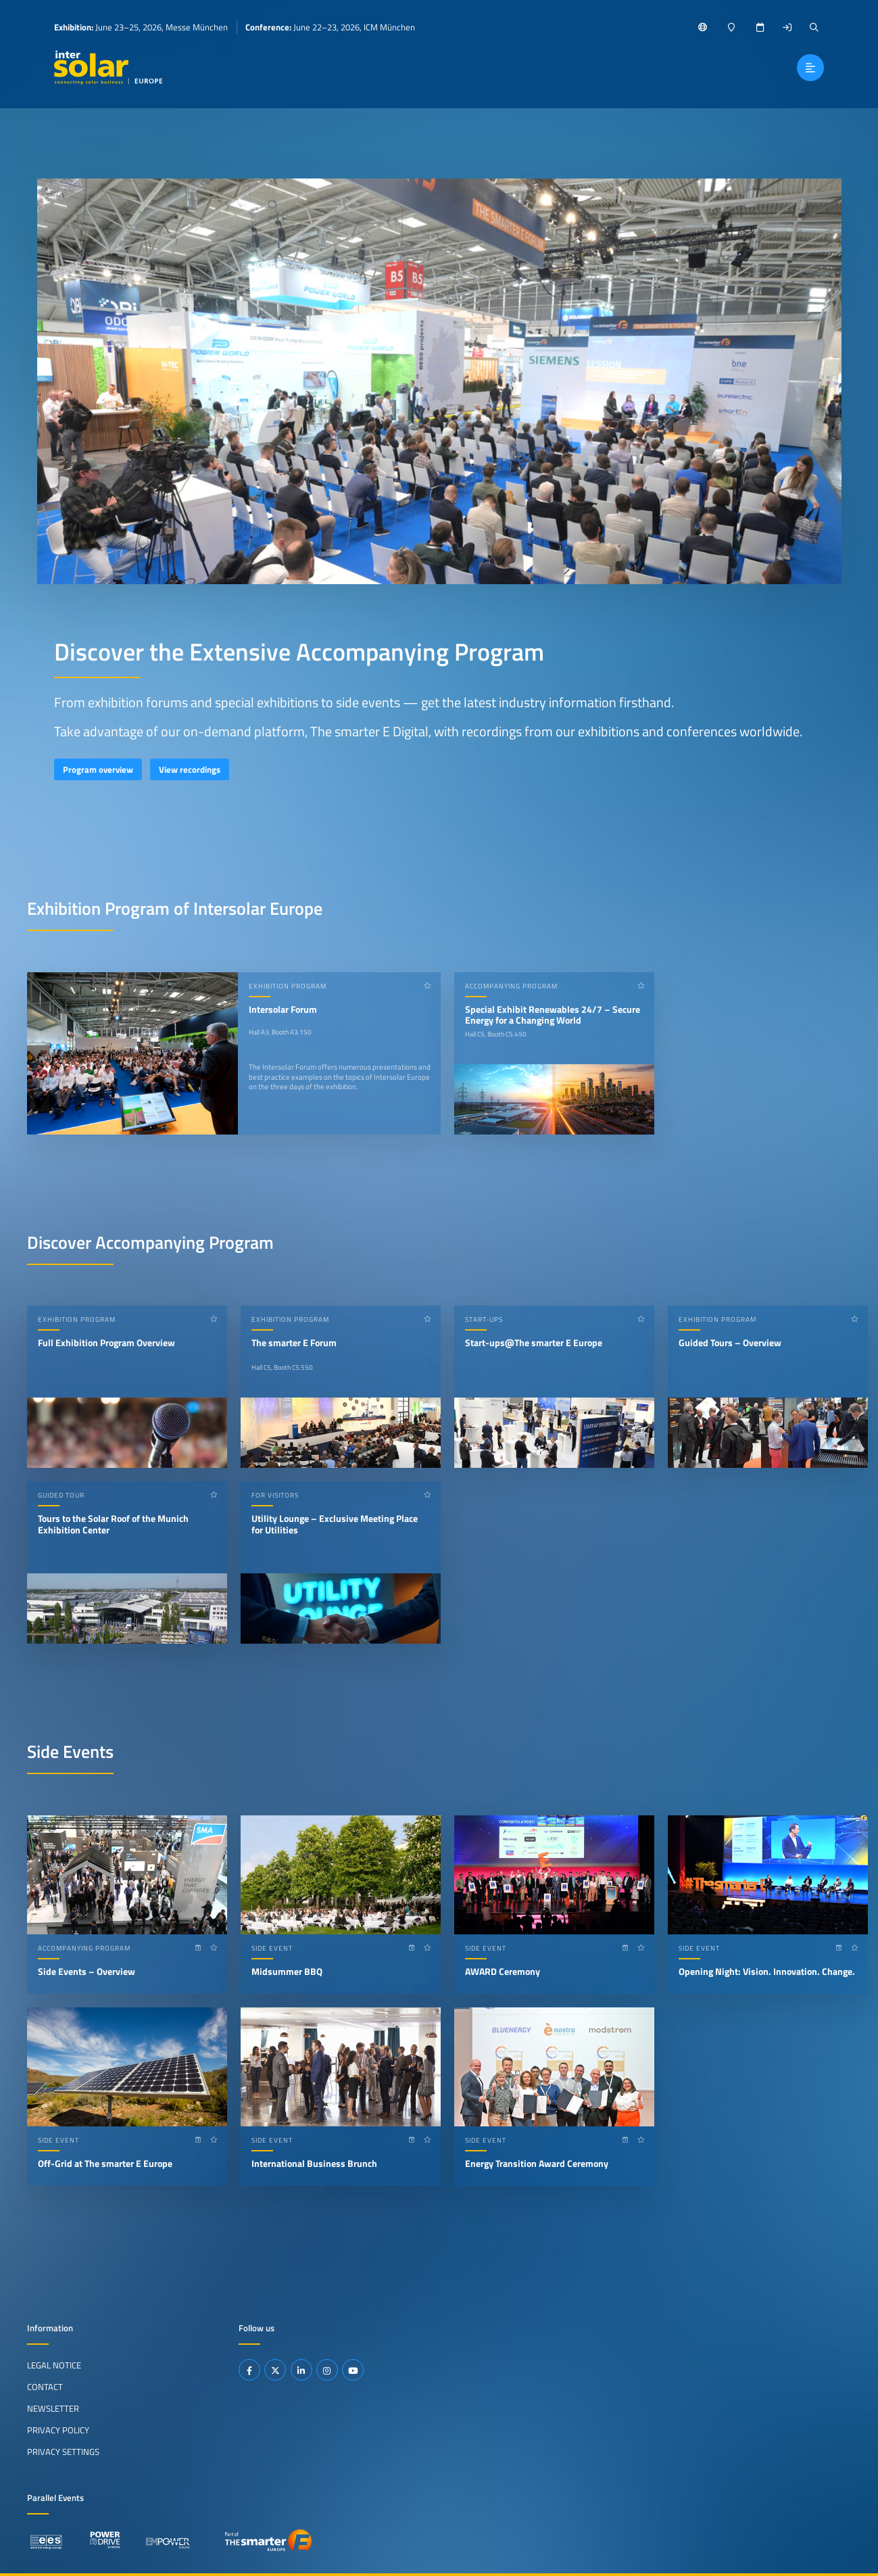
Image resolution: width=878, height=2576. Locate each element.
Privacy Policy (58, 2430)
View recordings (189, 769)
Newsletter (53, 2408)
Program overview (98, 769)
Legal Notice (54, 2365)
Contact (45, 2386)
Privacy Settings (63, 2451)
